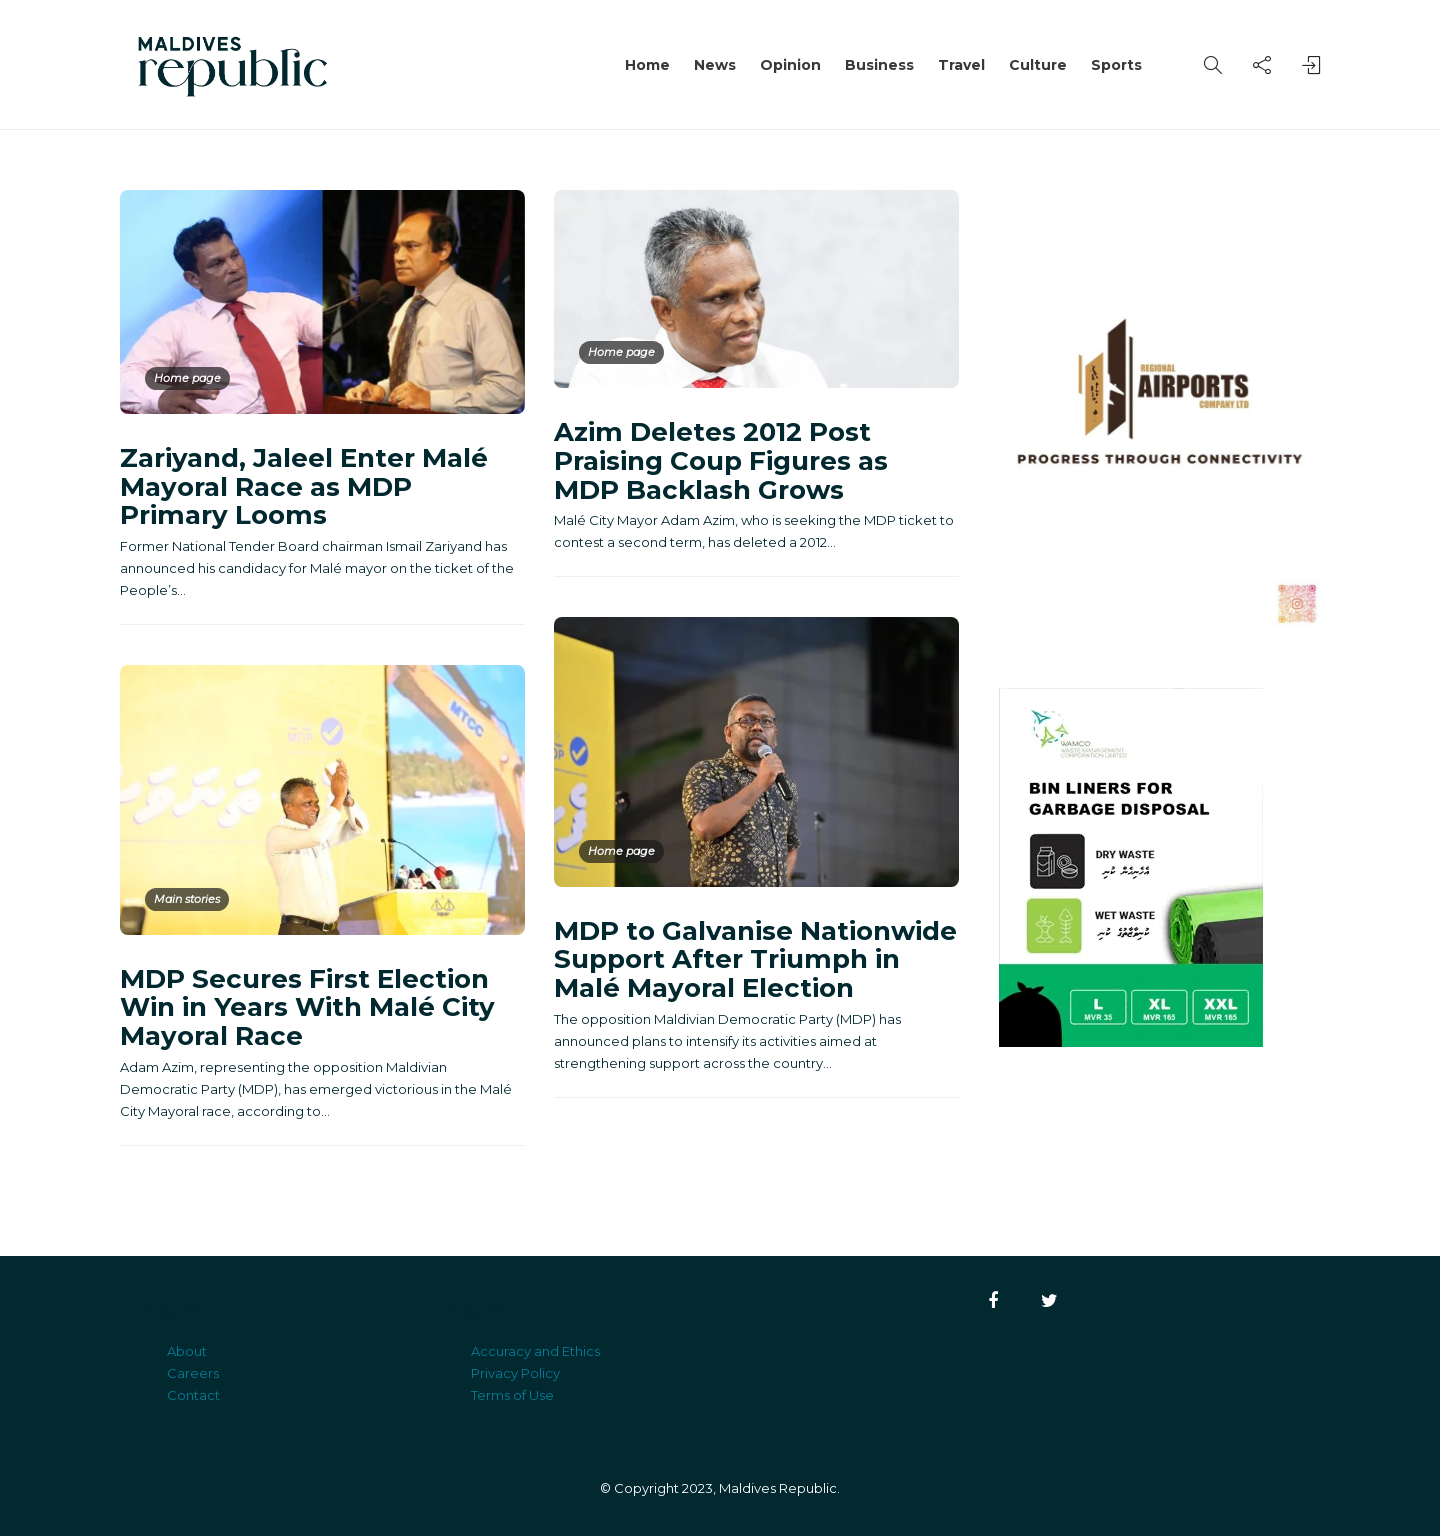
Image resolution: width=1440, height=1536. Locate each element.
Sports (1116, 65)
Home (647, 65)
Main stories (187, 899)
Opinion (790, 65)
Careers (193, 1373)
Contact (193, 1395)
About (187, 1351)
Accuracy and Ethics (535, 1351)
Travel (961, 65)
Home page (187, 378)
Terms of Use (512, 1395)
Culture (1038, 65)
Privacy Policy (515, 1373)
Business (879, 65)
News (715, 65)
